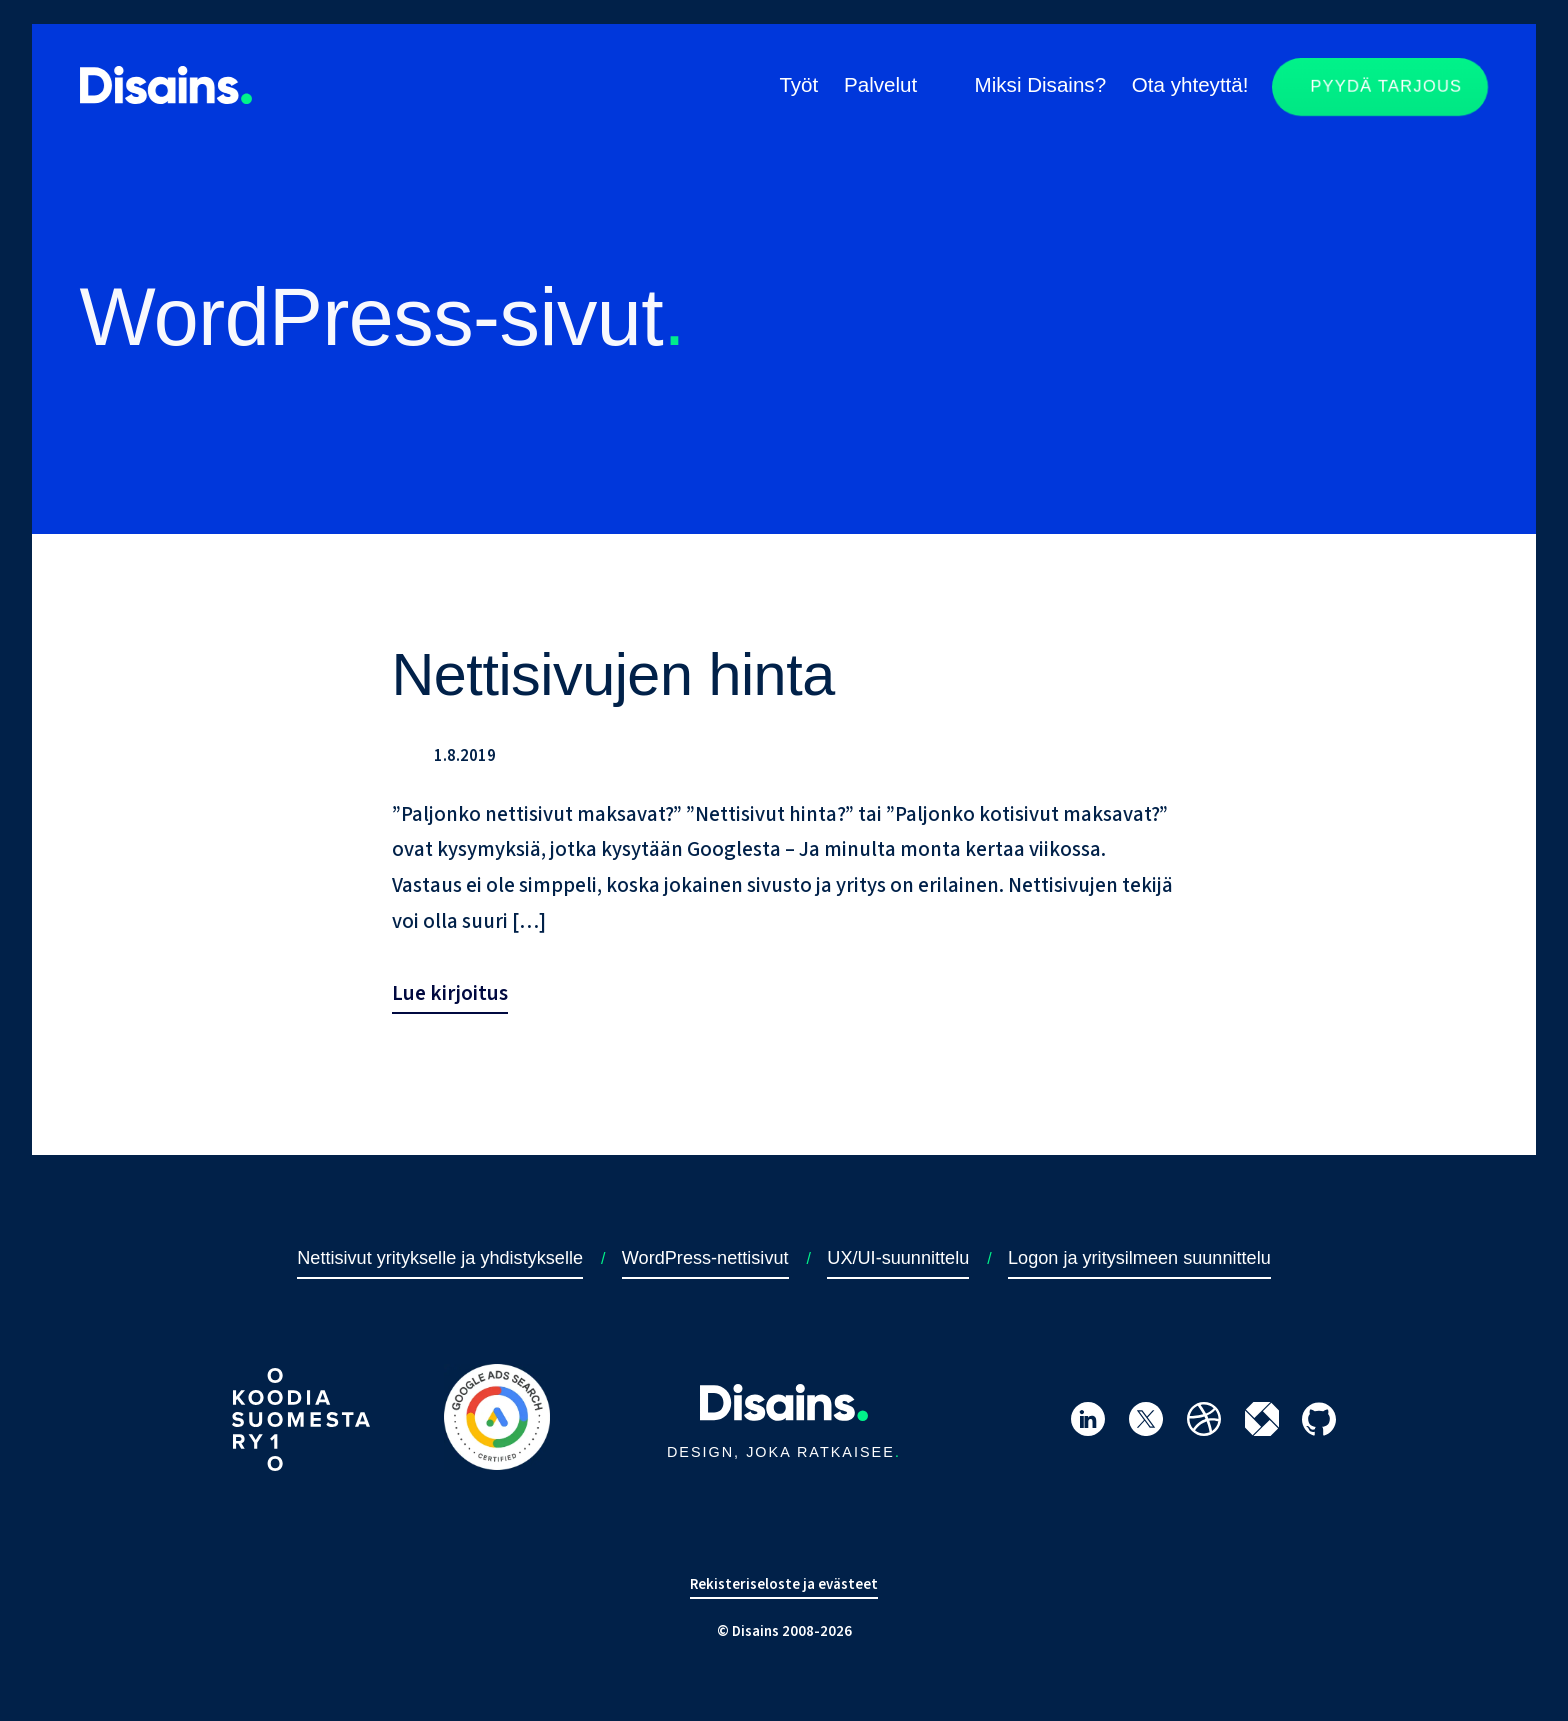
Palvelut (880, 84)
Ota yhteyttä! (1190, 84)
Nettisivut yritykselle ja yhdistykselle (440, 1258)
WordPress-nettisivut (705, 1258)
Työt (798, 84)
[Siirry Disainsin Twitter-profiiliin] (1146, 1424)
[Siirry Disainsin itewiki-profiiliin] (1262, 1423)
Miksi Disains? (1041, 84)
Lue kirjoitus (450, 993)
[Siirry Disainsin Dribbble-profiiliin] (1204, 1424)
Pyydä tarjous (1387, 87)
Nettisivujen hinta (613, 674)
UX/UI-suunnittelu (898, 1258)
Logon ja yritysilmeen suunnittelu (1139, 1258)
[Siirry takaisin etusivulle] (166, 98)
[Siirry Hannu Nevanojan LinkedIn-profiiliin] (1088, 1423)
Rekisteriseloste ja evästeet (784, 1584)
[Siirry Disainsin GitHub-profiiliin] (1319, 1424)
